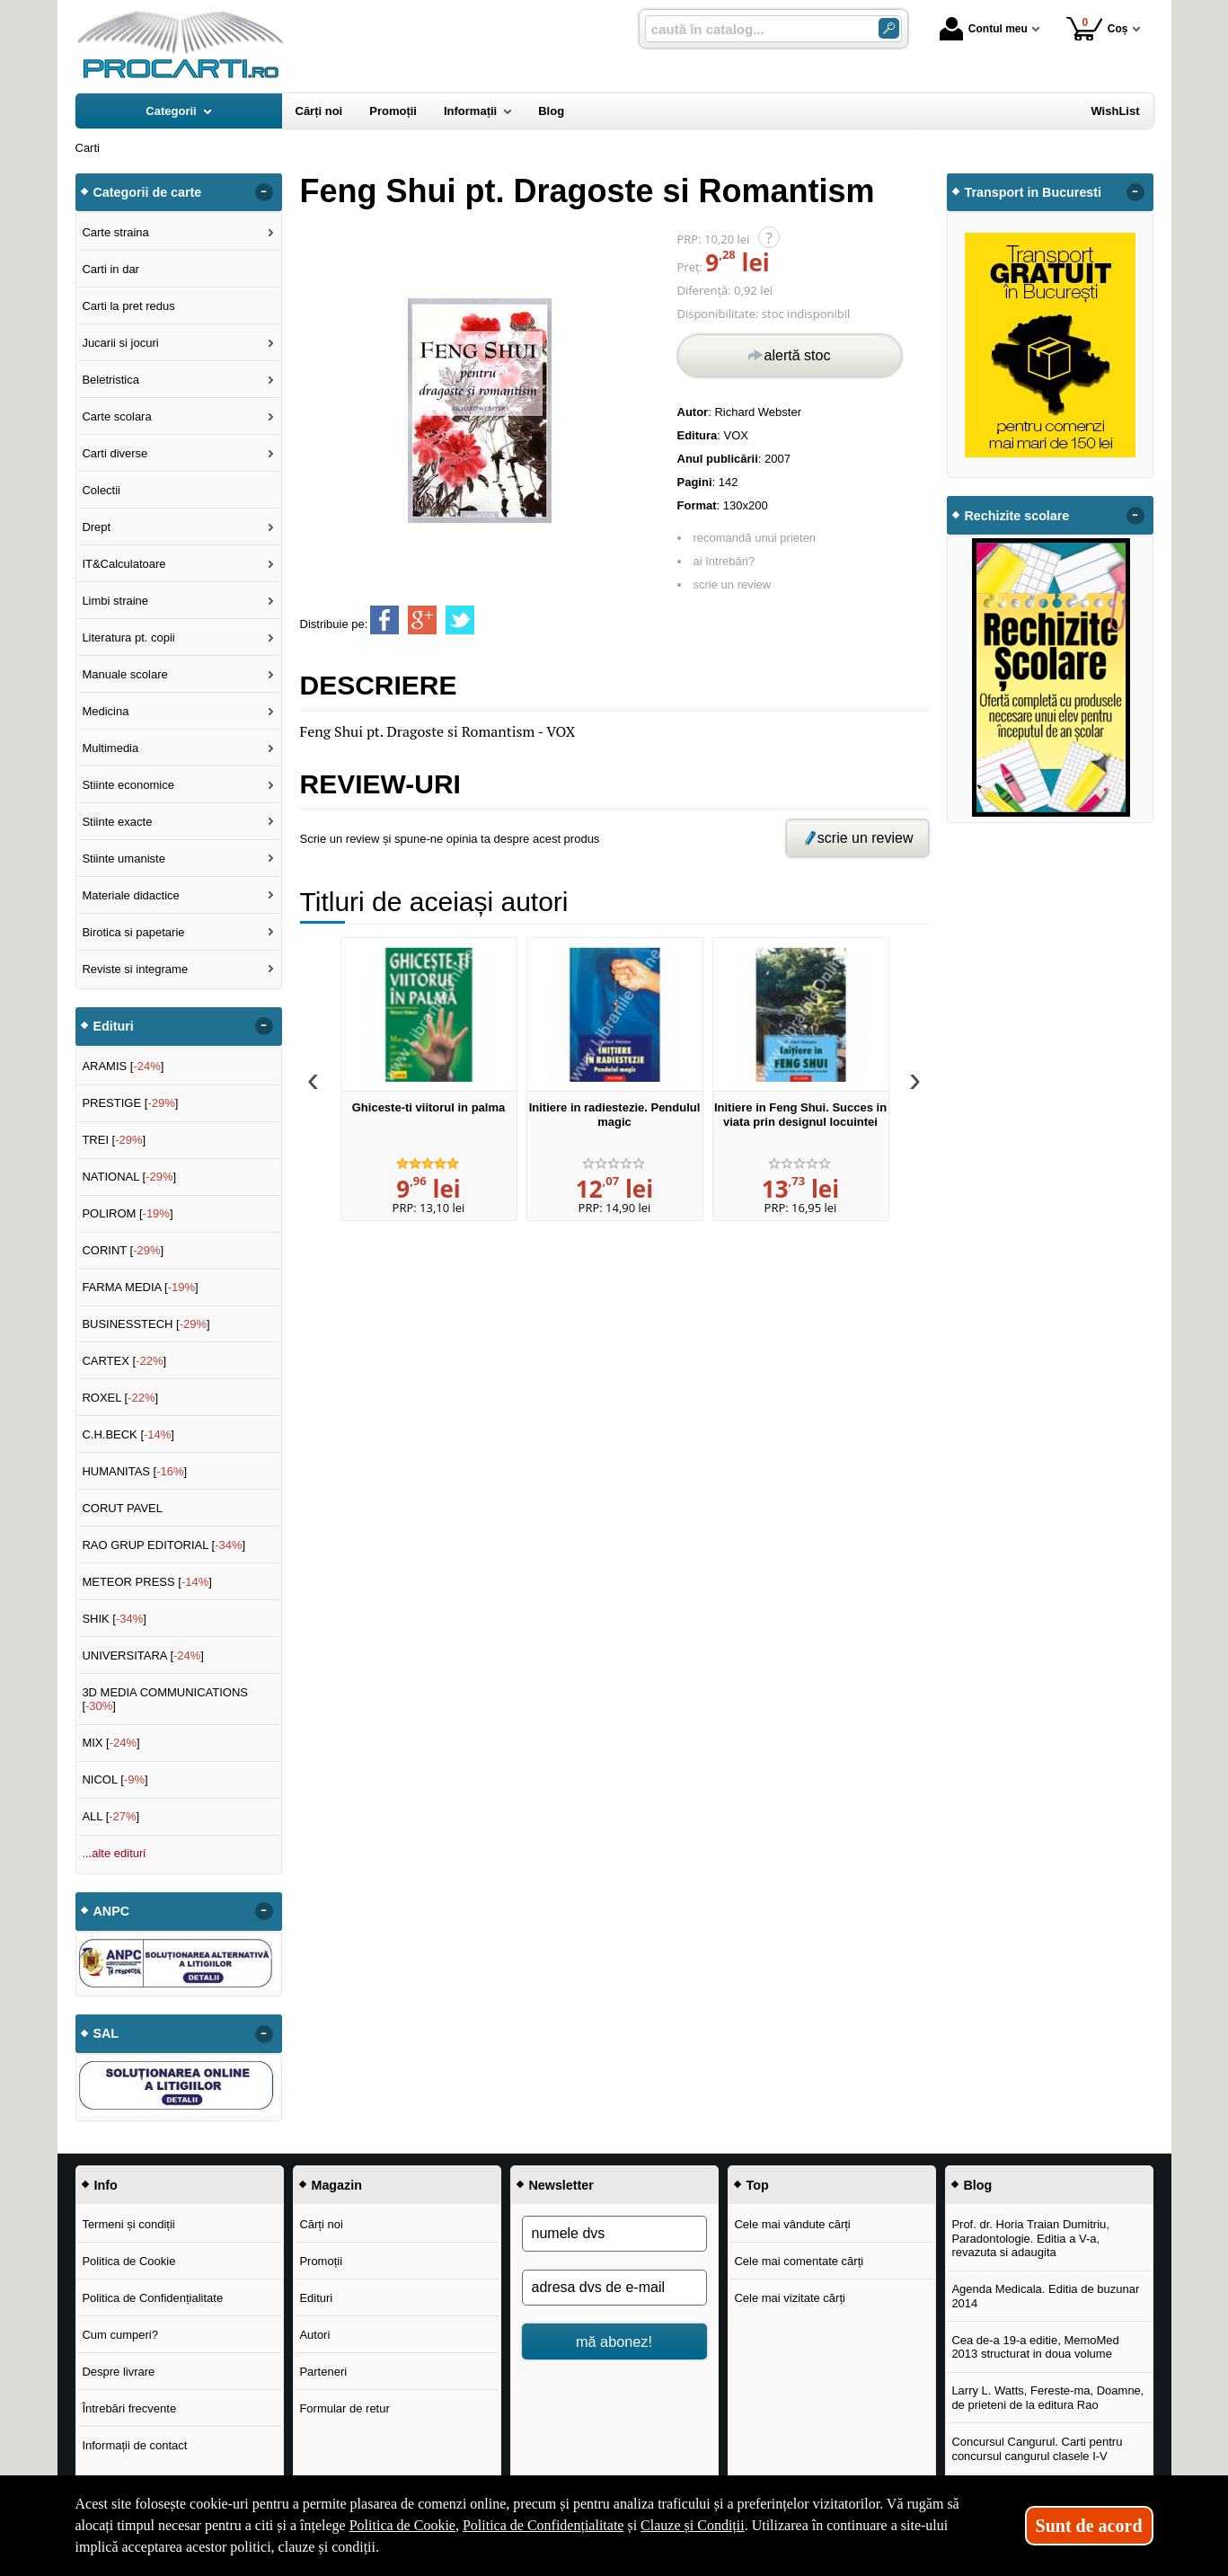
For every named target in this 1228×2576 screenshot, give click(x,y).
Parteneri (323, 2371)
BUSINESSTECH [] (145, 1324)
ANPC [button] (111, 1911)
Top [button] (758, 2185)
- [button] (263, 192)
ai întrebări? (724, 561)
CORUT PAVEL (122, 1508)
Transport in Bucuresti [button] (1033, 192)
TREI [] (114, 1139)
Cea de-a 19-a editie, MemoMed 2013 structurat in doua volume (1034, 2347)
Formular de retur (344, 2408)
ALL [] (110, 1816)
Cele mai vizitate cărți (789, 2298)
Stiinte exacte (117, 821)
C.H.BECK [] (128, 1434)
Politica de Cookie (128, 2261)
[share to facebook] (384, 620)
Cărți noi (320, 2224)
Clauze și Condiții (693, 2525)
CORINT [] (122, 1250)
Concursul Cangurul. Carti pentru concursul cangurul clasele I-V (1036, 2449)
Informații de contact (134, 2445)
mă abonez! (614, 2341)
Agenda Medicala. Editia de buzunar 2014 (1045, 2296)
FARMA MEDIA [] (140, 1287)
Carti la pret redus (128, 306)
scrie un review (733, 584)
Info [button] (106, 2185)
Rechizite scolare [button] (1017, 516)
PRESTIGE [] (130, 1103)
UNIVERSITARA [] (143, 1655)
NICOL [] (114, 1779)
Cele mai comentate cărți (798, 2261)
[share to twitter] (460, 620)
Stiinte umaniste (123, 858)
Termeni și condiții (128, 2224)
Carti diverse (114, 453)
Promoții (320, 2261)
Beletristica (110, 379)
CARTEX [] (124, 1361)
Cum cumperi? (120, 2334)
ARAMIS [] (122, 1066)
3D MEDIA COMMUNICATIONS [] (165, 1699)
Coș (1097, 28)
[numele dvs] (614, 2234)
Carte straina (115, 232)
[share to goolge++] (422, 620)
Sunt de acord (1089, 2526)
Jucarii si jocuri (120, 343)
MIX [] (110, 1742)
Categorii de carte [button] (147, 192)
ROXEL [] (120, 1397)
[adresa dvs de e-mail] (614, 2288)
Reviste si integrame (135, 969)
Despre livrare (118, 2371)
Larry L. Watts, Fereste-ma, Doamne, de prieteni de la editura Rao (1047, 2398)
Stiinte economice (128, 785)
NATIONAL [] (129, 1176)
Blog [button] (978, 2185)
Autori (314, 2334)
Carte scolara (116, 416)
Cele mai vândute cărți (792, 2224)
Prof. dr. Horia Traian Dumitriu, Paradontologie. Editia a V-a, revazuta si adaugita (1030, 2238)
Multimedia (110, 748)
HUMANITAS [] (134, 1471)
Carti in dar (110, 269)
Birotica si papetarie (133, 932)
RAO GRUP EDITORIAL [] (163, 1545)
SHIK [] (114, 1618)
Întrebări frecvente (129, 2408)
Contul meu (984, 28)
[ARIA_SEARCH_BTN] (889, 28)
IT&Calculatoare (123, 564)
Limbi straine (115, 600)
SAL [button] (106, 2033)
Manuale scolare (124, 674)
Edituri (315, 2298)
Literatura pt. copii (128, 637)
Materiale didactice (130, 895)
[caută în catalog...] (754, 29)
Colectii (101, 490)
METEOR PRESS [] (147, 1582)
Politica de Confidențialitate (152, 2298)
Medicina (105, 711)
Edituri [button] (113, 1026)
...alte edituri (114, 1853)
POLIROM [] (127, 1213)
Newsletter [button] (561, 2185)
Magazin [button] (337, 2185)
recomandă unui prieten (755, 537)
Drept (96, 527)
